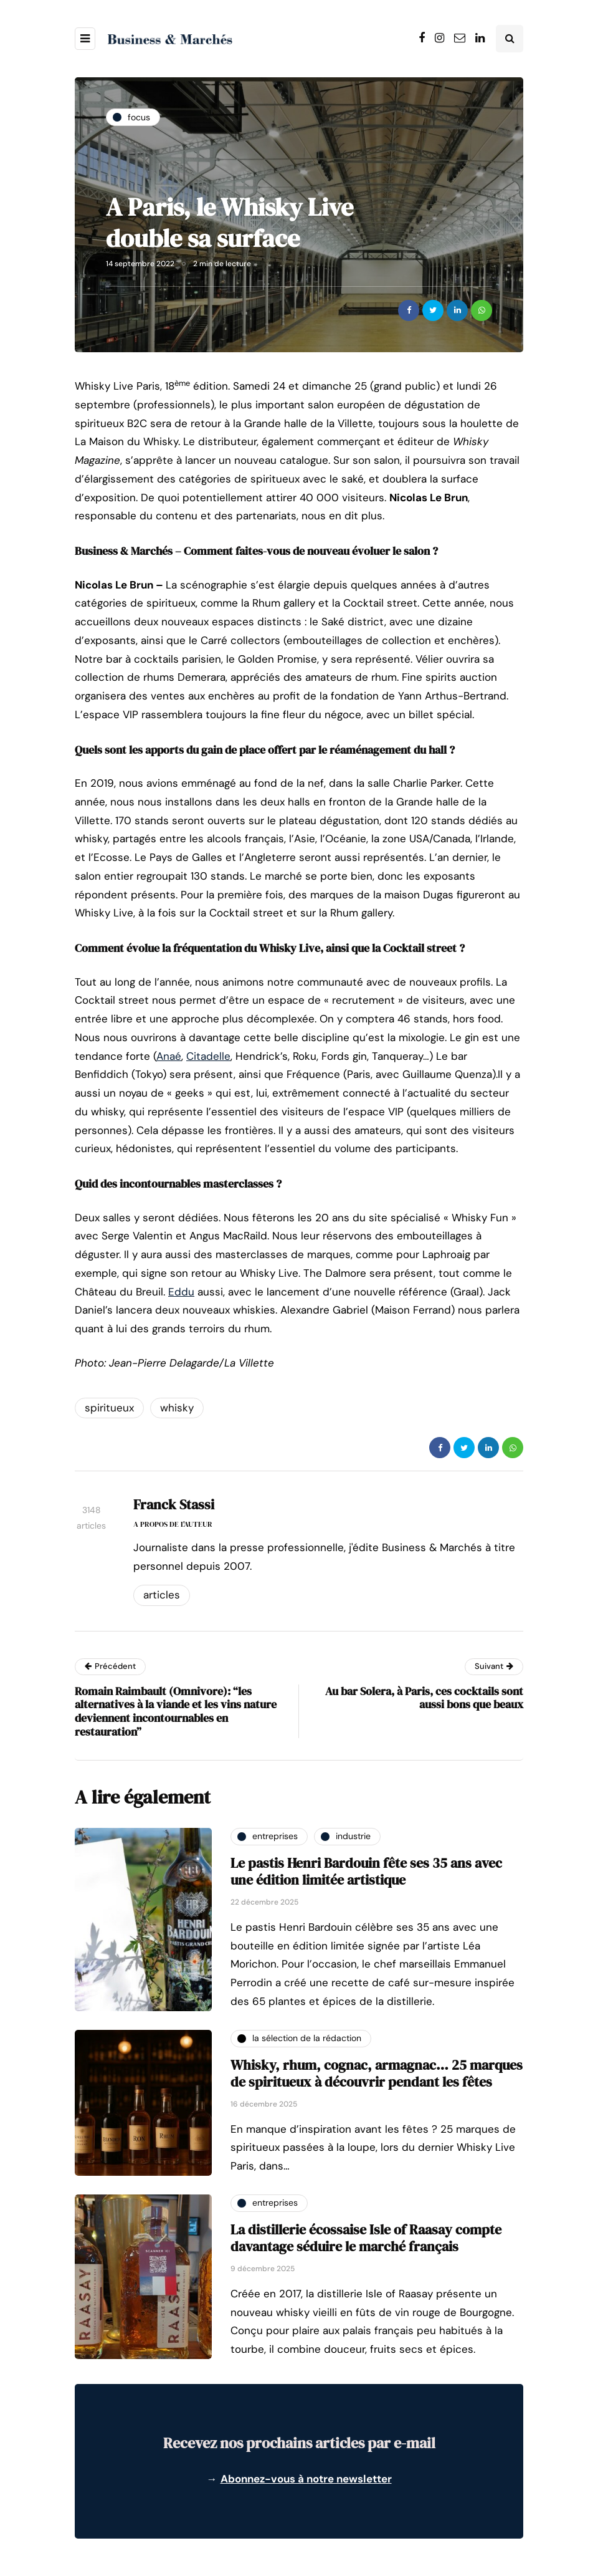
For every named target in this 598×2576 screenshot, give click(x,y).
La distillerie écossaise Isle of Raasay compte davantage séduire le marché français (365, 2238)
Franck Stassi (173, 1504)
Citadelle (208, 1056)
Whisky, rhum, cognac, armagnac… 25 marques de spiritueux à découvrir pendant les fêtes (376, 2073)
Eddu (181, 1292)
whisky (177, 1408)
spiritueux (109, 1408)
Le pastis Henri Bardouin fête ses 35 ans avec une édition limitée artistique (366, 1871)
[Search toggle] (509, 38)
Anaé (168, 1056)
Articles (161, 1595)
